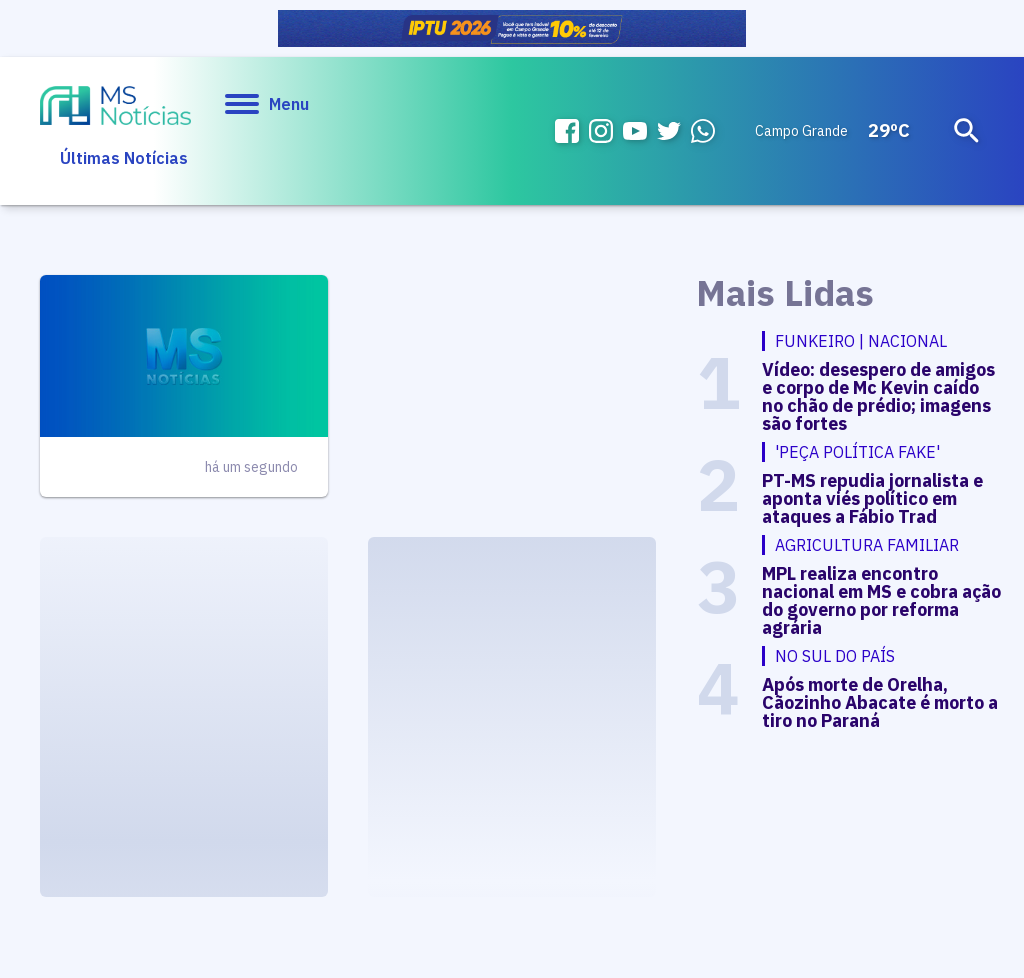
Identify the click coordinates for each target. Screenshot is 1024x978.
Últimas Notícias (124, 158)
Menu (267, 104)
